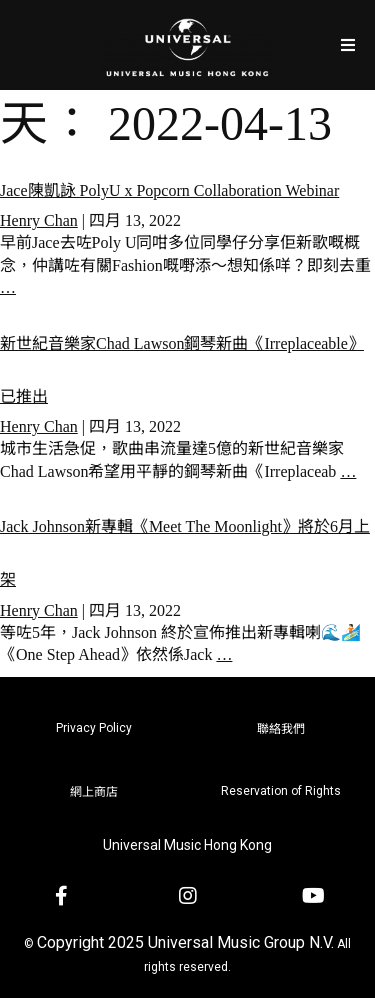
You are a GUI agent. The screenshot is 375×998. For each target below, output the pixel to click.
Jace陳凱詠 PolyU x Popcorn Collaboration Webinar (169, 190)
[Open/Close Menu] (347, 44)
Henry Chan (39, 220)
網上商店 (94, 792)
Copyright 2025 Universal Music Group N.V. (185, 942)
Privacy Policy (94, 728)
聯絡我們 (281, 729)
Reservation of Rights (281, 791)
